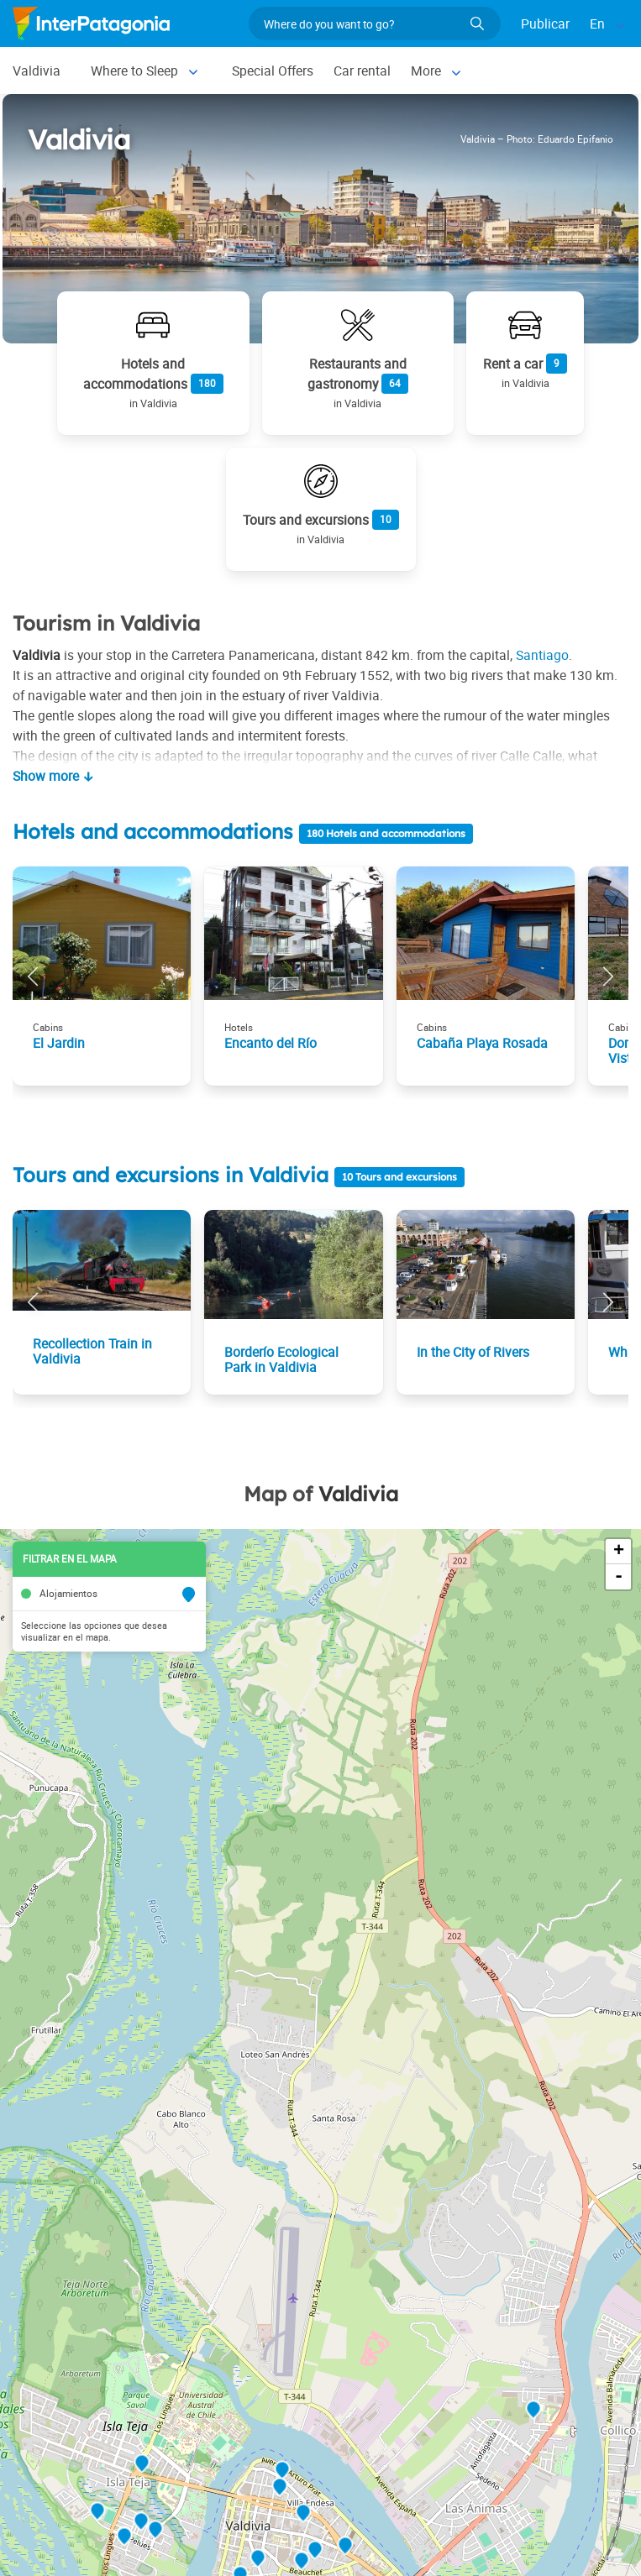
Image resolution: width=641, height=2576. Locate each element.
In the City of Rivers (473, 1352)
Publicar (545, 23)
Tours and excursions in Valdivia (173, 1174)
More (426, 70)
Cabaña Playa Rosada (482, 1043)
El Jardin (59, 1043)
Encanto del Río (270, 1043)
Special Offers (272, 70)
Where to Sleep (134, 70)
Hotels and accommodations (153, 831)
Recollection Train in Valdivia (92, 1351)
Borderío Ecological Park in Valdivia (281, 1359)
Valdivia (36, 70)
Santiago (542, 655)
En (597, 23)
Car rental (362, 70)
